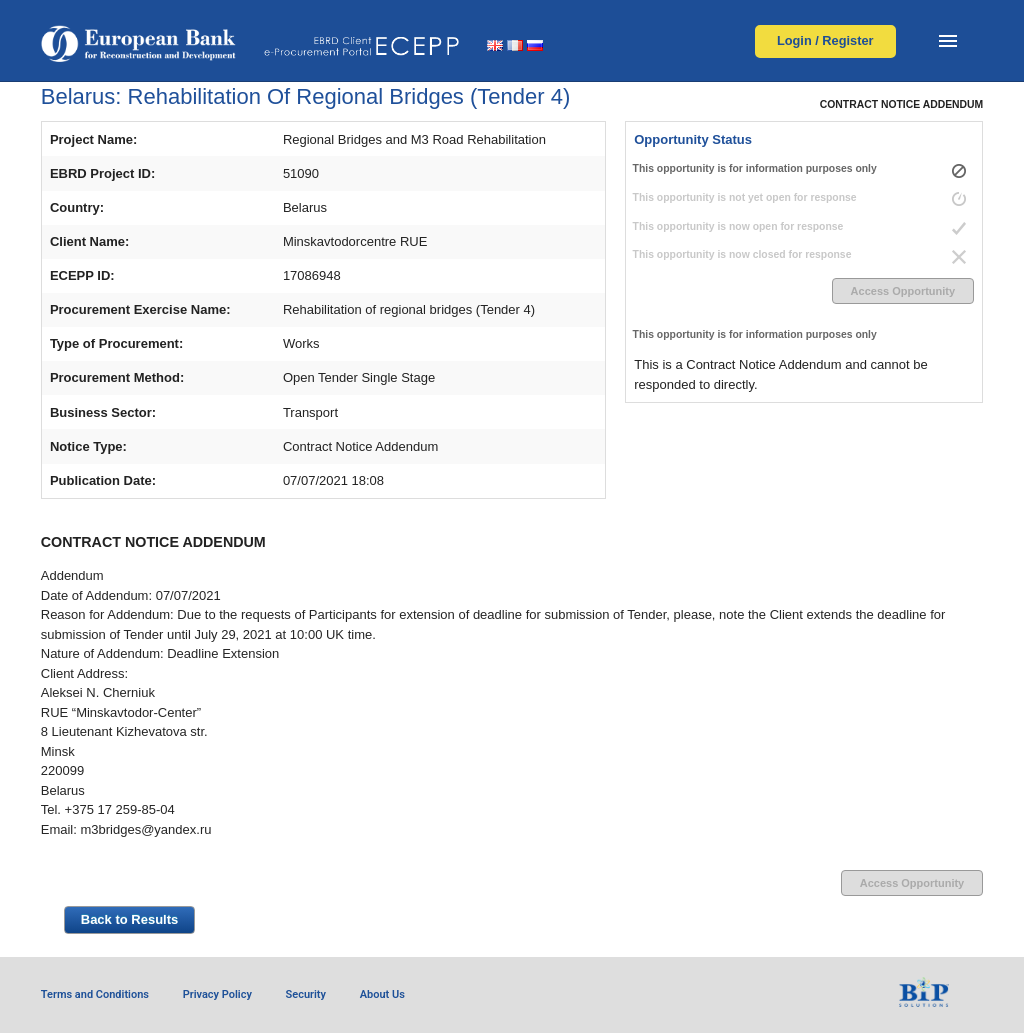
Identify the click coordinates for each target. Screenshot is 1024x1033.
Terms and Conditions (95, 994)
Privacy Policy (217, 994)
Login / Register (825, 40)
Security (306, 994)
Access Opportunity (903, 291)
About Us (382, 994)
